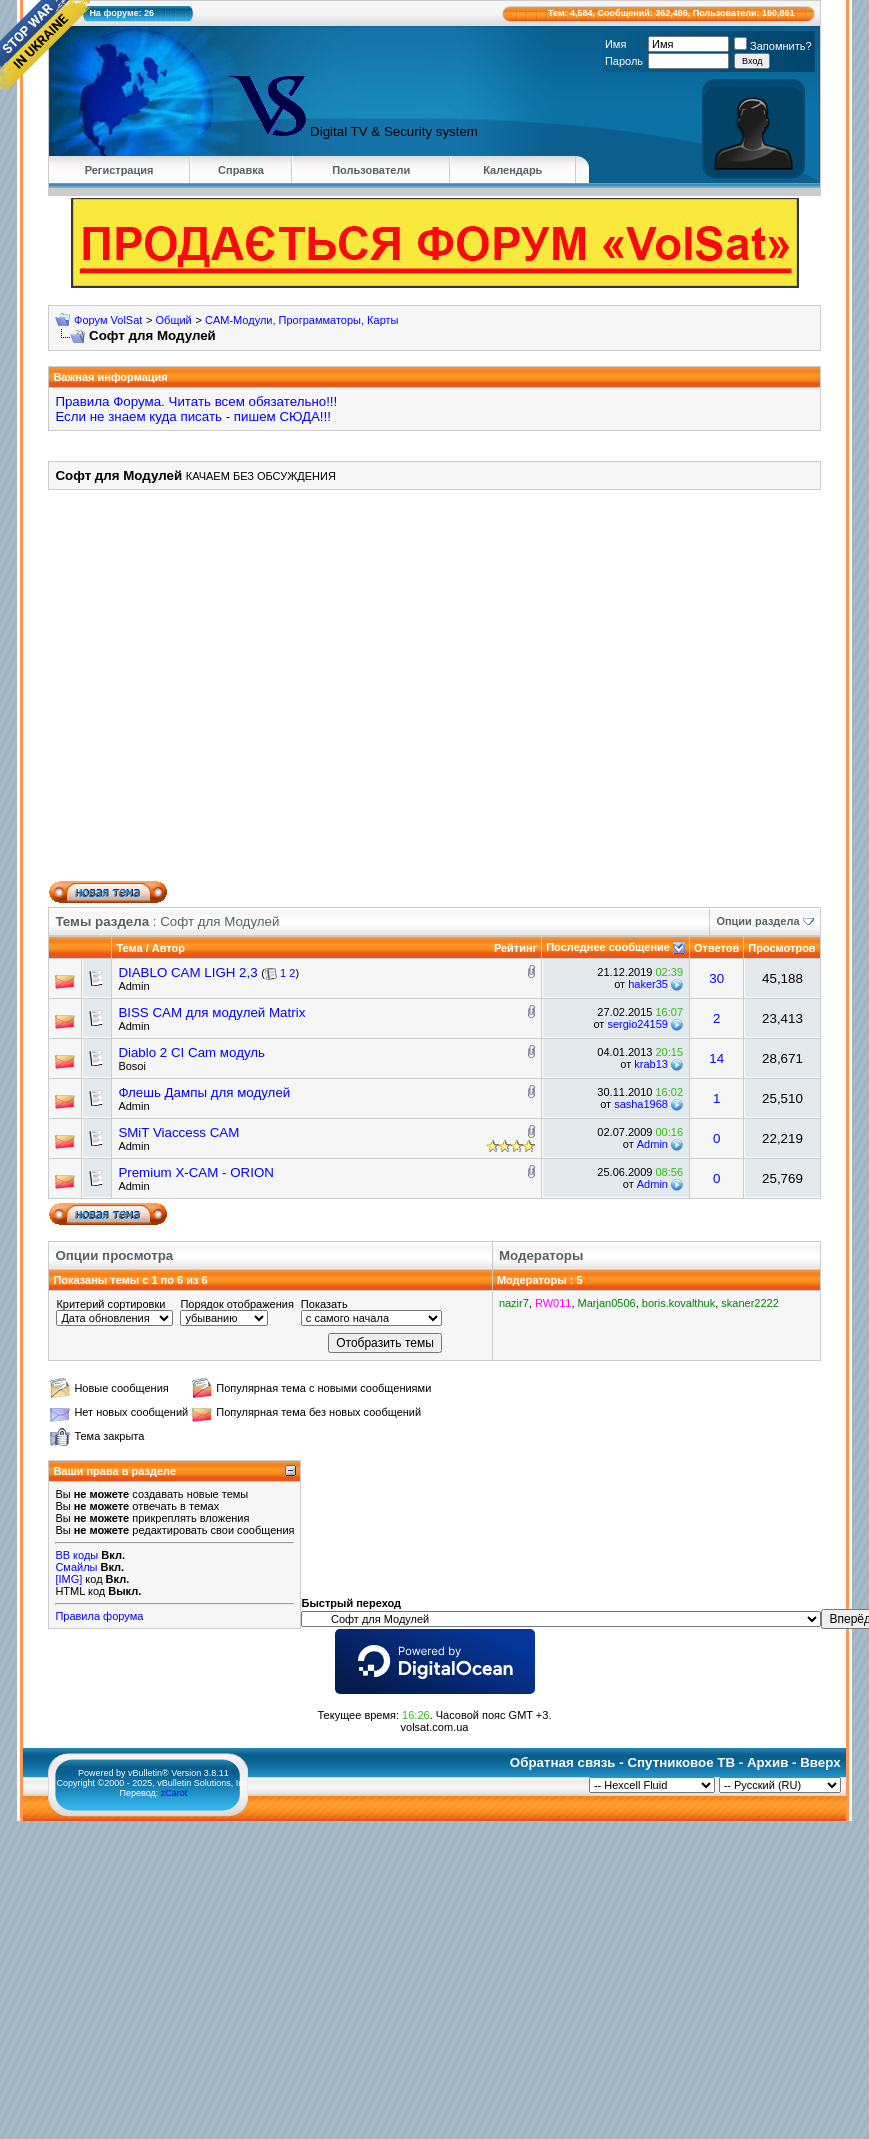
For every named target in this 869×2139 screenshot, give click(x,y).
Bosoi (132, 1066)
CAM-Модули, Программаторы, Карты (302, 320)
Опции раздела (757, 921)
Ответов (716, 948)
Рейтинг (515, 948)
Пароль (624, 61)
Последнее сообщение (608, 947)
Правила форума (99, 1616)
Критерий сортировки (110, 1304)
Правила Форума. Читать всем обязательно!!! (196, 401)
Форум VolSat (108, 320)
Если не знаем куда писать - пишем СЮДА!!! (193, 416)
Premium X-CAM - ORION (196, 1172)
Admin (133, 986)
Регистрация (119, 170)
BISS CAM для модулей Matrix (211, 1012)
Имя (615, 44)
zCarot (174, 1793)
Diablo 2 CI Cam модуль (191, 1052)
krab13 (651, 1064)
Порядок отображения (236, 1304)
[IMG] (68, 1579)
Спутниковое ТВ (681, 1762)
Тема (129, 948)
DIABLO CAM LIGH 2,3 (187, 972)
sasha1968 (641, 1104)
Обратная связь (563, 1762)
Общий (174, 320)
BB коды (76, 1555)
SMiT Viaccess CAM (178, 1132)
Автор (168, 948)
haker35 (648, 984)
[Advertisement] (415, 692)
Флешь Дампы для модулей (204, 1092)
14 (716, 1058)
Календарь (512, 170)
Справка (241, 170)
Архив (767, 1762)
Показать (324, 1304)
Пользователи (371, 170)
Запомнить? (773, 46)
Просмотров (781, 948)
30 (716, 978)
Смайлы (76, 1567)
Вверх (820, 1762)
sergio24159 (637, 1024)
